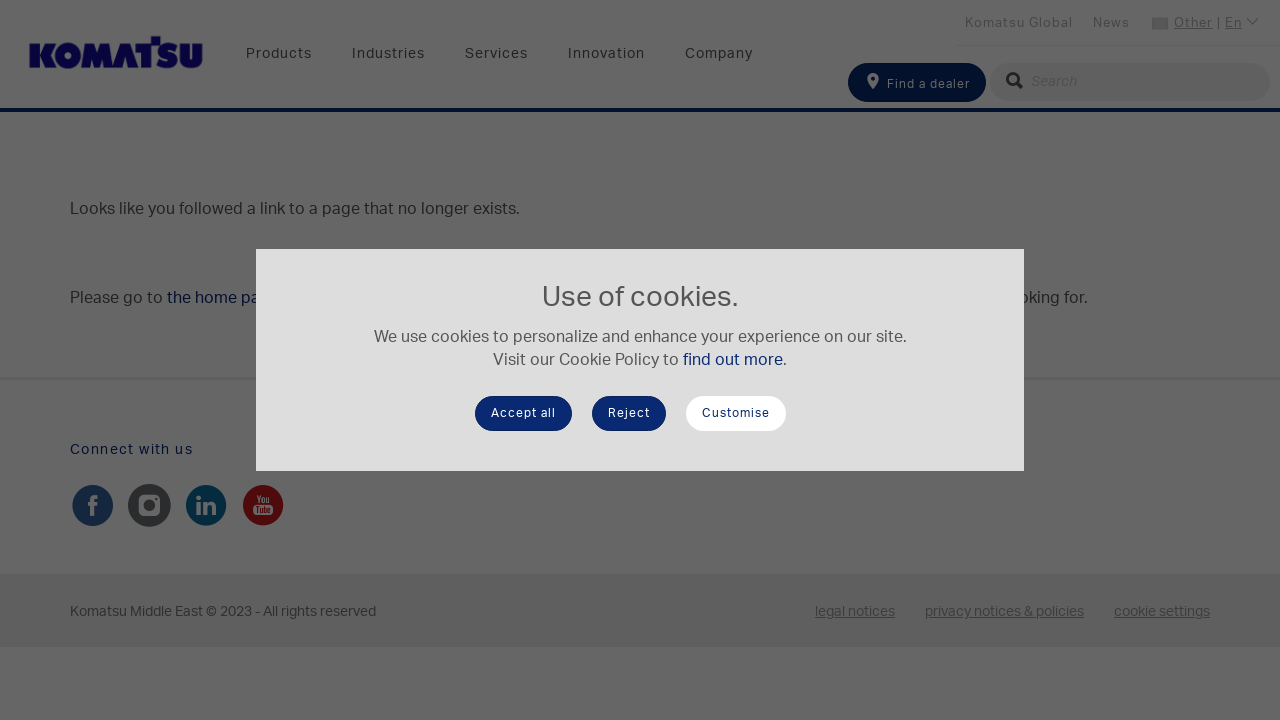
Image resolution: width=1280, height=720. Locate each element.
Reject (629, 413)
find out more (733, 360)
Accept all (523, 413)
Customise (736, 413)
